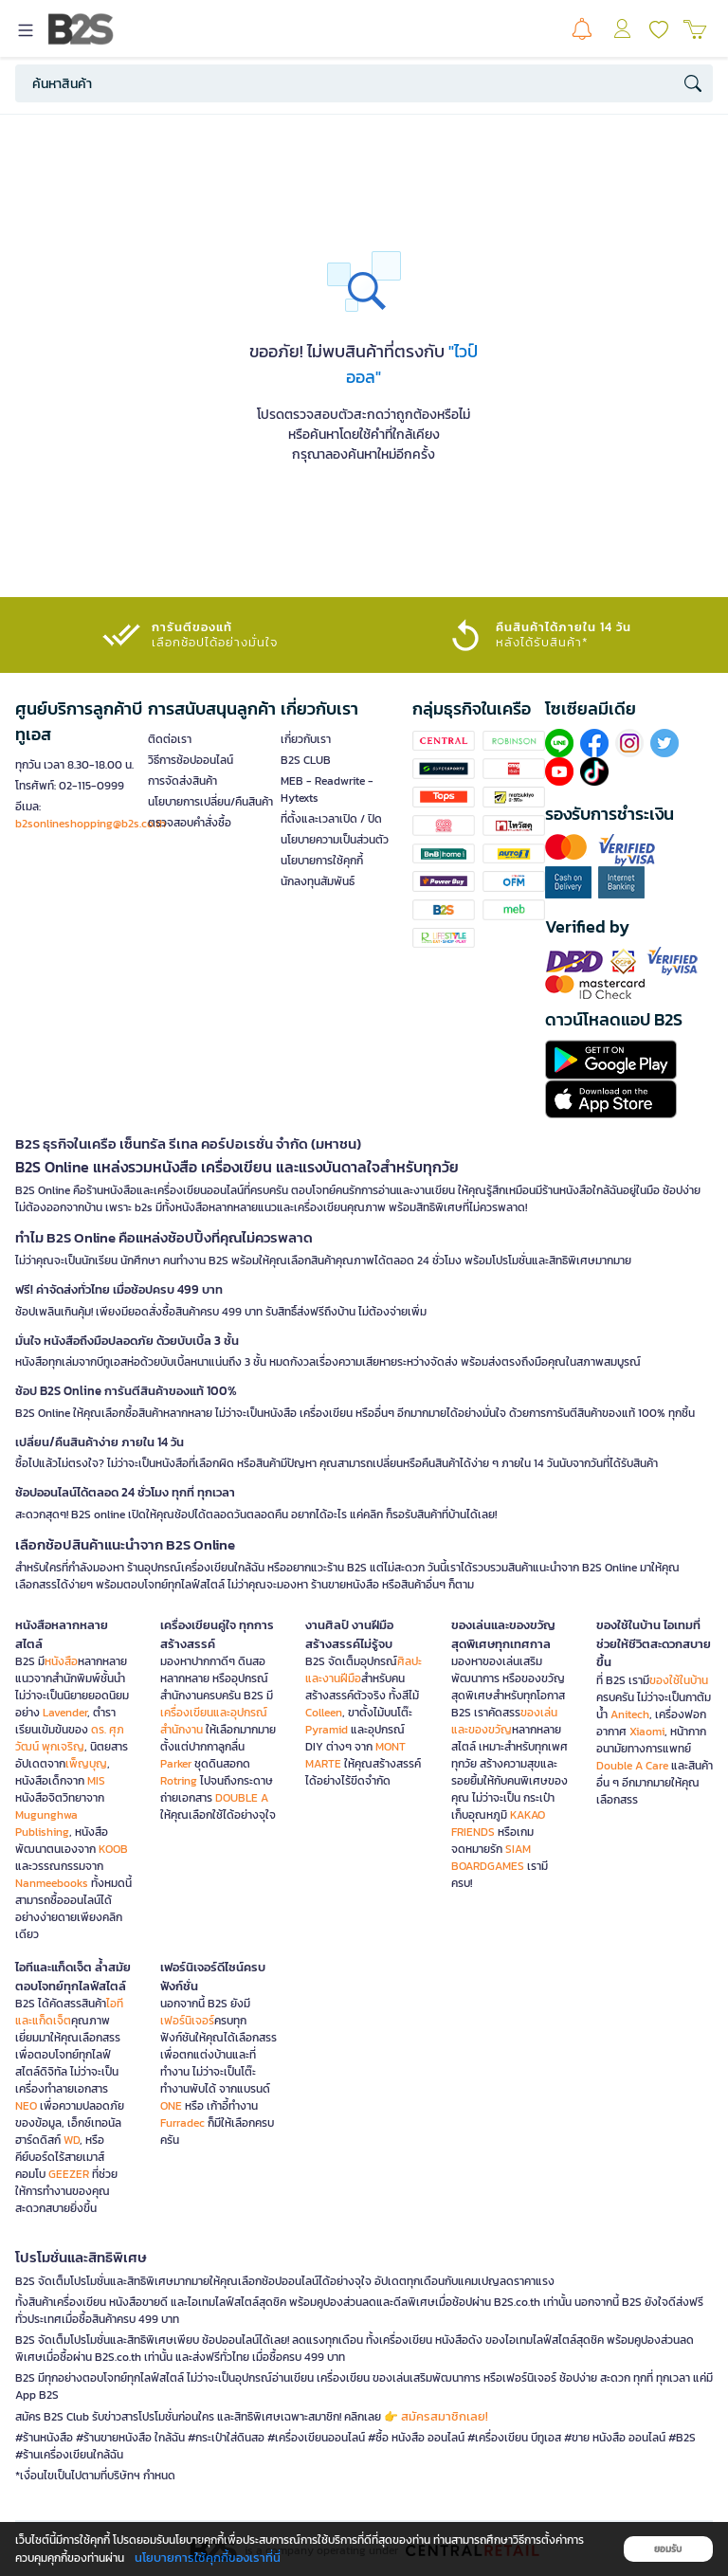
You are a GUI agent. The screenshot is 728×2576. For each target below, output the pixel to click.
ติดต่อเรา (169, 739)
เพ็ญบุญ (86, 1763)
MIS (96, 1780)
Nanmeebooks (51, 1883)
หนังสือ (61, 1661)
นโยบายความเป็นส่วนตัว (335, 839)
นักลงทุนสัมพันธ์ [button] (318, 881)
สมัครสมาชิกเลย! (444, 2416)
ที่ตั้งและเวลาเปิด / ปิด (331, 818)
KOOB (113, 1849)
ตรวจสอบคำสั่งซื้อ (189, 822)
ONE (171, 2105)
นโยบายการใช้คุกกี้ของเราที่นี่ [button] (208, 2558)
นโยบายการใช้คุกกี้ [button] (322, 860)
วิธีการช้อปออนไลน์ (190, 760)
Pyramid (326, 1729)
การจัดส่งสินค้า (182, 780)
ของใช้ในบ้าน (678, 1680)
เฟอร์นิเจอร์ (187, 2020)
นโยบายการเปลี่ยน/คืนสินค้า (210, 801)
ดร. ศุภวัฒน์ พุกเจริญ (69, 1738)
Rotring (178, 1780)
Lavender (65, 1712)
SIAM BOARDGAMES (491, 1858)
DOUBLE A (241, 1797)
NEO (26, 2105)
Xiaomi (646, 1731)
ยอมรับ (668, 2549)
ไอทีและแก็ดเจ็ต (69, 2012)
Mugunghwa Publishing (46, 1823)
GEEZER (68, 2174)
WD (72, 2140)
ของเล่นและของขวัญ (504, 1721)
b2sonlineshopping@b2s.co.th (90, 823)
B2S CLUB (306, 760)
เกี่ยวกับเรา (306, 739)
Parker (175, 1763)
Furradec (182, 2123)
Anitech (629, 1714)
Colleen (323, 1712)
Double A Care (632, 1765)
